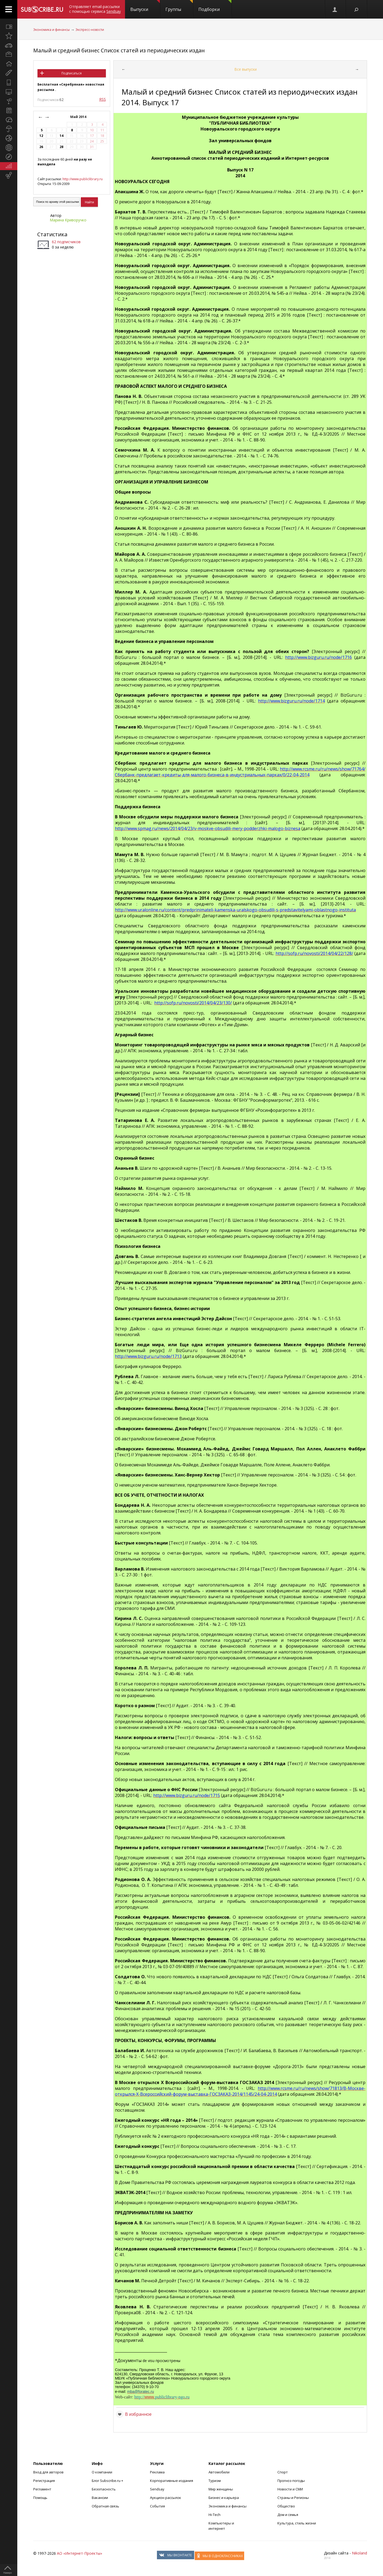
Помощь (40, 2497)
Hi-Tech (214, 2514)
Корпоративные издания (171, 2480)
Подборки (214, 6)
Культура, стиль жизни (296, 2523)
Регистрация (44, 2480)
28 (61, 147)
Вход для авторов (48, 2472)
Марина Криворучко (68, 219)
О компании (102, 2472)
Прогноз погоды (291, 2480)
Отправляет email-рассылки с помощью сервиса (95, 9)
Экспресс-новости (90, 29)
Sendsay (157, 2489)
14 (61, 135)
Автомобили (219, 2472)
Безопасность (104, 2489)
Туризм (215, 2480)
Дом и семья (287, 2514)
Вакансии (100, 2497)
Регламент (42, 2489)
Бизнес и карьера (224, 2497)
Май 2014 (78, 117)
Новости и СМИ (290, 2489)
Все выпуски (245, 69)
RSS (102, 99)
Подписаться (71, 73)
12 (41, 135)
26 (41, 147)
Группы (179, 6)
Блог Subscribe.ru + (108, 2480)
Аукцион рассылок (165, 2497)
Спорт (282, 2472)
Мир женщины (221, 2489)
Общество (286, 2506)
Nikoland (359, 2553)
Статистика (52, 234)
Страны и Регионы (293, 2497)
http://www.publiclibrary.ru (83, 179)
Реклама (157, 2472)
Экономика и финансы (51, 29)
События (157, 2506)
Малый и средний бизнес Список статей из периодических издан (119, 50)
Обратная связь (105, 2506)
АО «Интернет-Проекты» (79, 2553)
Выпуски (145, 6)
